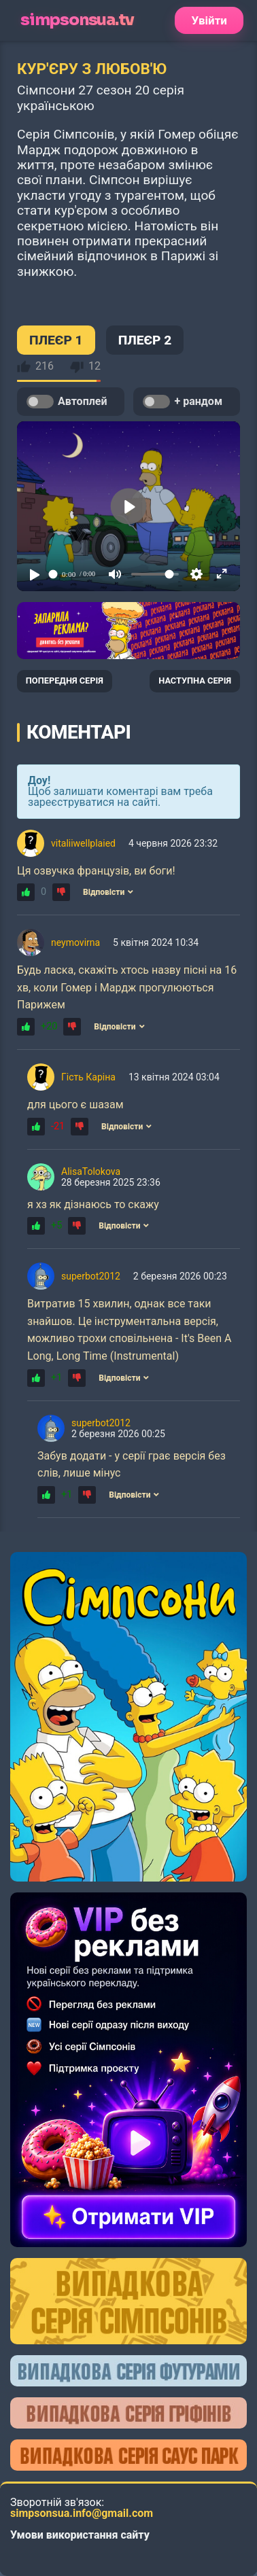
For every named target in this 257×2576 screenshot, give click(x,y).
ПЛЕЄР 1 (56, 340)
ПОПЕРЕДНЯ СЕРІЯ (64, 680)
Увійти (209, 20)
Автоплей (67, 401)
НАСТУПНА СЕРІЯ (194, 680)
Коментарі (79, 732)
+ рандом (182, 401)
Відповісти (108, 892)
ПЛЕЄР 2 (145, 340)
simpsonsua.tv (76, 20)
